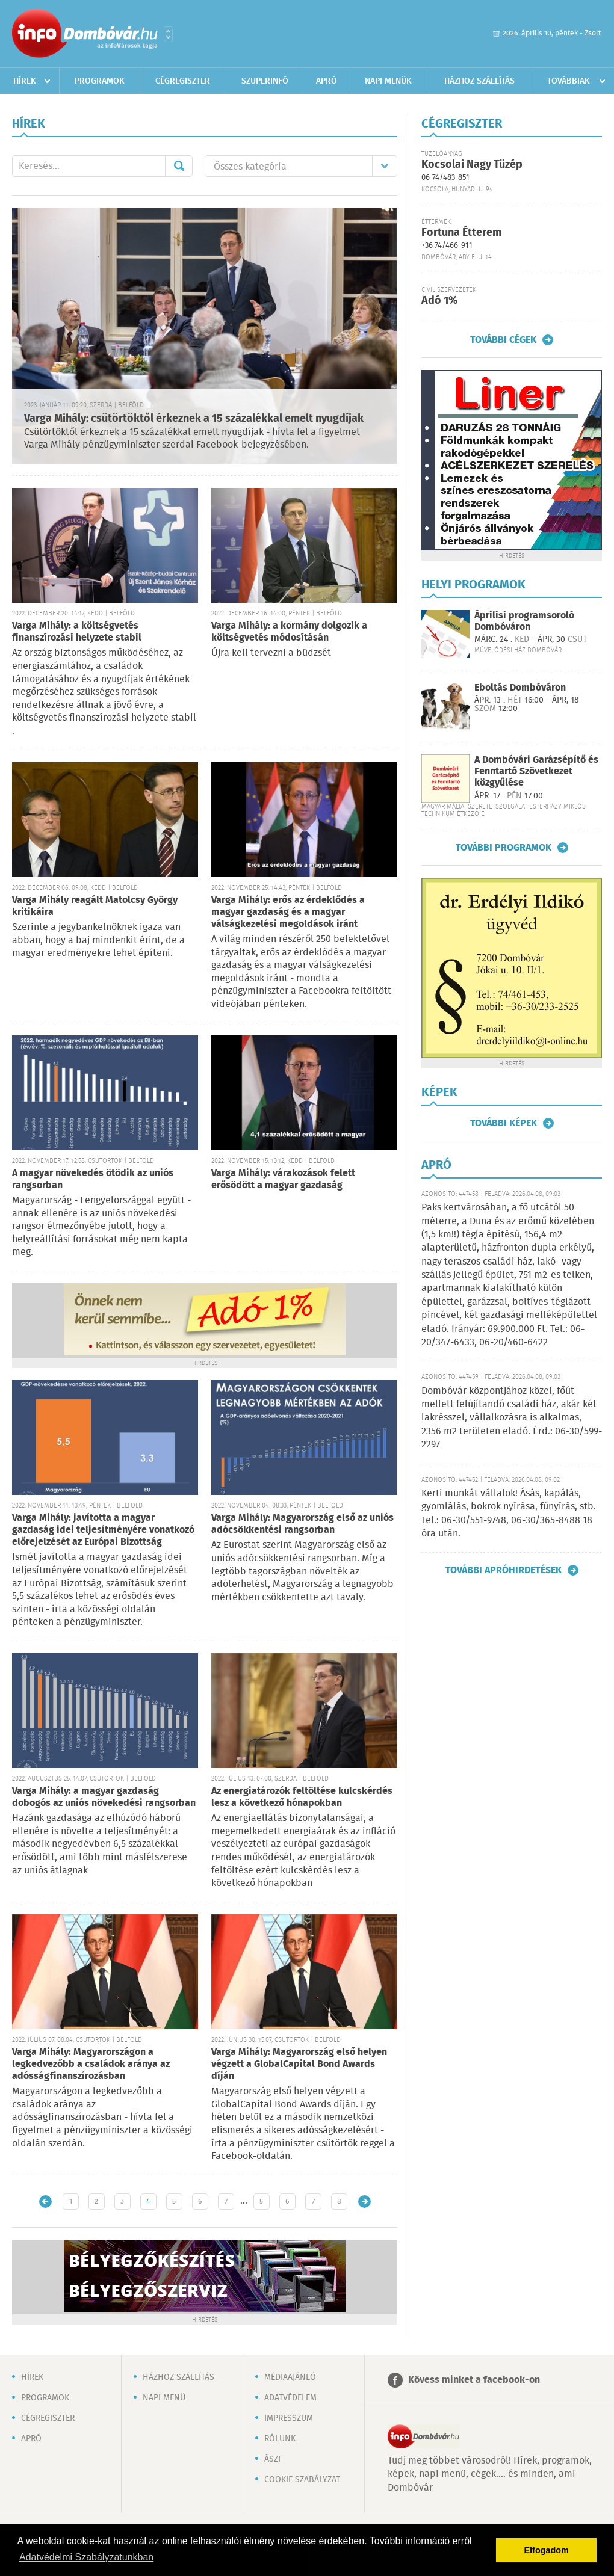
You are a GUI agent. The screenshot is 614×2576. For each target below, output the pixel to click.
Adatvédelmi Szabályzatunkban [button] (86, 2557)
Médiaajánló (290, 2377)
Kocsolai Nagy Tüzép (472, 164)
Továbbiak (568, 81)
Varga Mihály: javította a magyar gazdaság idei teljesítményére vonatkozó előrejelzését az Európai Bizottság (103, 1530)
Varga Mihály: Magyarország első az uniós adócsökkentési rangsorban (302, 1524)
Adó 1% (439, 300)
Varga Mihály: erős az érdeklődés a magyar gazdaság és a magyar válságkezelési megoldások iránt (288, 912)
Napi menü (164, 2398)
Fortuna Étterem (461, 232)
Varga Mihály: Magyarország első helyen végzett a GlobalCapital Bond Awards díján (299, 2064)
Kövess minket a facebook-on (474, 2380)
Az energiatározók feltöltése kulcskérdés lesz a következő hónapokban (301, 1797)
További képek (503, 1123)
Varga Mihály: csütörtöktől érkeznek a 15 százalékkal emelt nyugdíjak (194, 418)
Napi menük (388, 81)
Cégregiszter (182, 81)
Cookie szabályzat (302, 2479)
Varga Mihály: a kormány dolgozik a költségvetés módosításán (289, 632)
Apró (326, 81)
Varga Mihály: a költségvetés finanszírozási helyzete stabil (76, 632)
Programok (100, 81)
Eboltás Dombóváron (520, 687)
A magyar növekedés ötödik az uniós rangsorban (92, 1179)
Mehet (179, 166)
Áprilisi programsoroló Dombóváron (524, 621)
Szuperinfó (264, 81)
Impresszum (288, 2418)
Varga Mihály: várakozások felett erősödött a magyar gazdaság (283, 1179)
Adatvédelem (290, 2398)
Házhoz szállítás (479, 81)
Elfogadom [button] (546, 2550)
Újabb (45, 2201)
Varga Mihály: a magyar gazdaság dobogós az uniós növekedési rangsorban (104, 1797)
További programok (503, 847)
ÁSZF (273, 2459)
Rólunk (280, 2438)
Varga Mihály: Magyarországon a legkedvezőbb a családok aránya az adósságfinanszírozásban (91, 2064)
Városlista (168, 34)
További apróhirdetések (503, 1570)
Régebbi (364, 2201)
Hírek (24, 81)
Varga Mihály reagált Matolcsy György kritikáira (95, 906)
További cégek (503, 339)
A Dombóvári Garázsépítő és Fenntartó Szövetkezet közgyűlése (536, 771)
